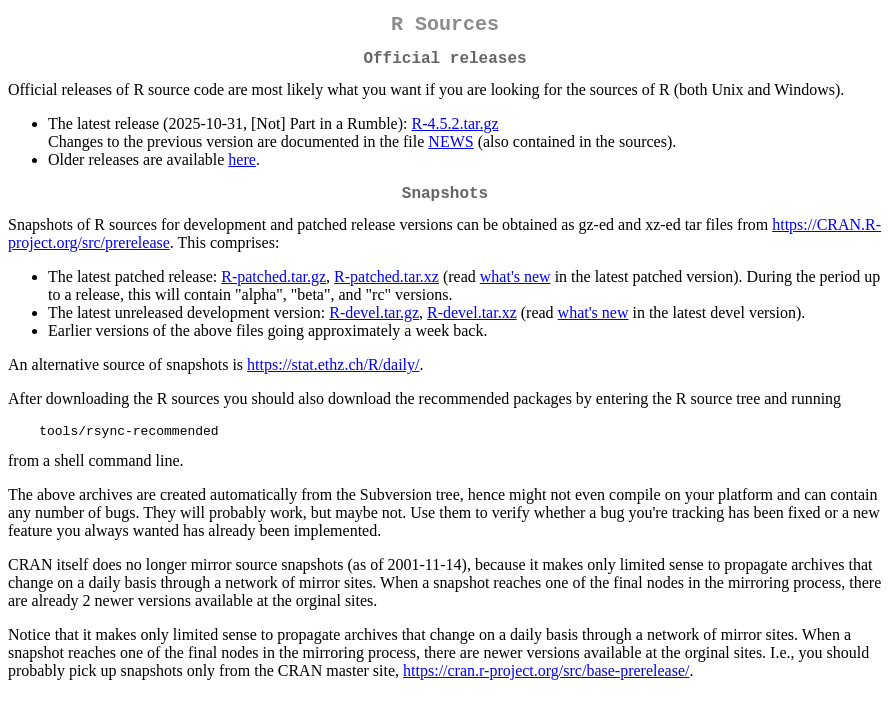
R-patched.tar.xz (386, 288)
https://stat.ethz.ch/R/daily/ (333, 376)
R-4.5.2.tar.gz (454, 131)
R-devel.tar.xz (472, 324)
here (242, 167)
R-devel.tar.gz (374, 324)
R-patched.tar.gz (273, 288)
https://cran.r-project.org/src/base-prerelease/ (546, 685)
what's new (515, 288)
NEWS (450, 149)
